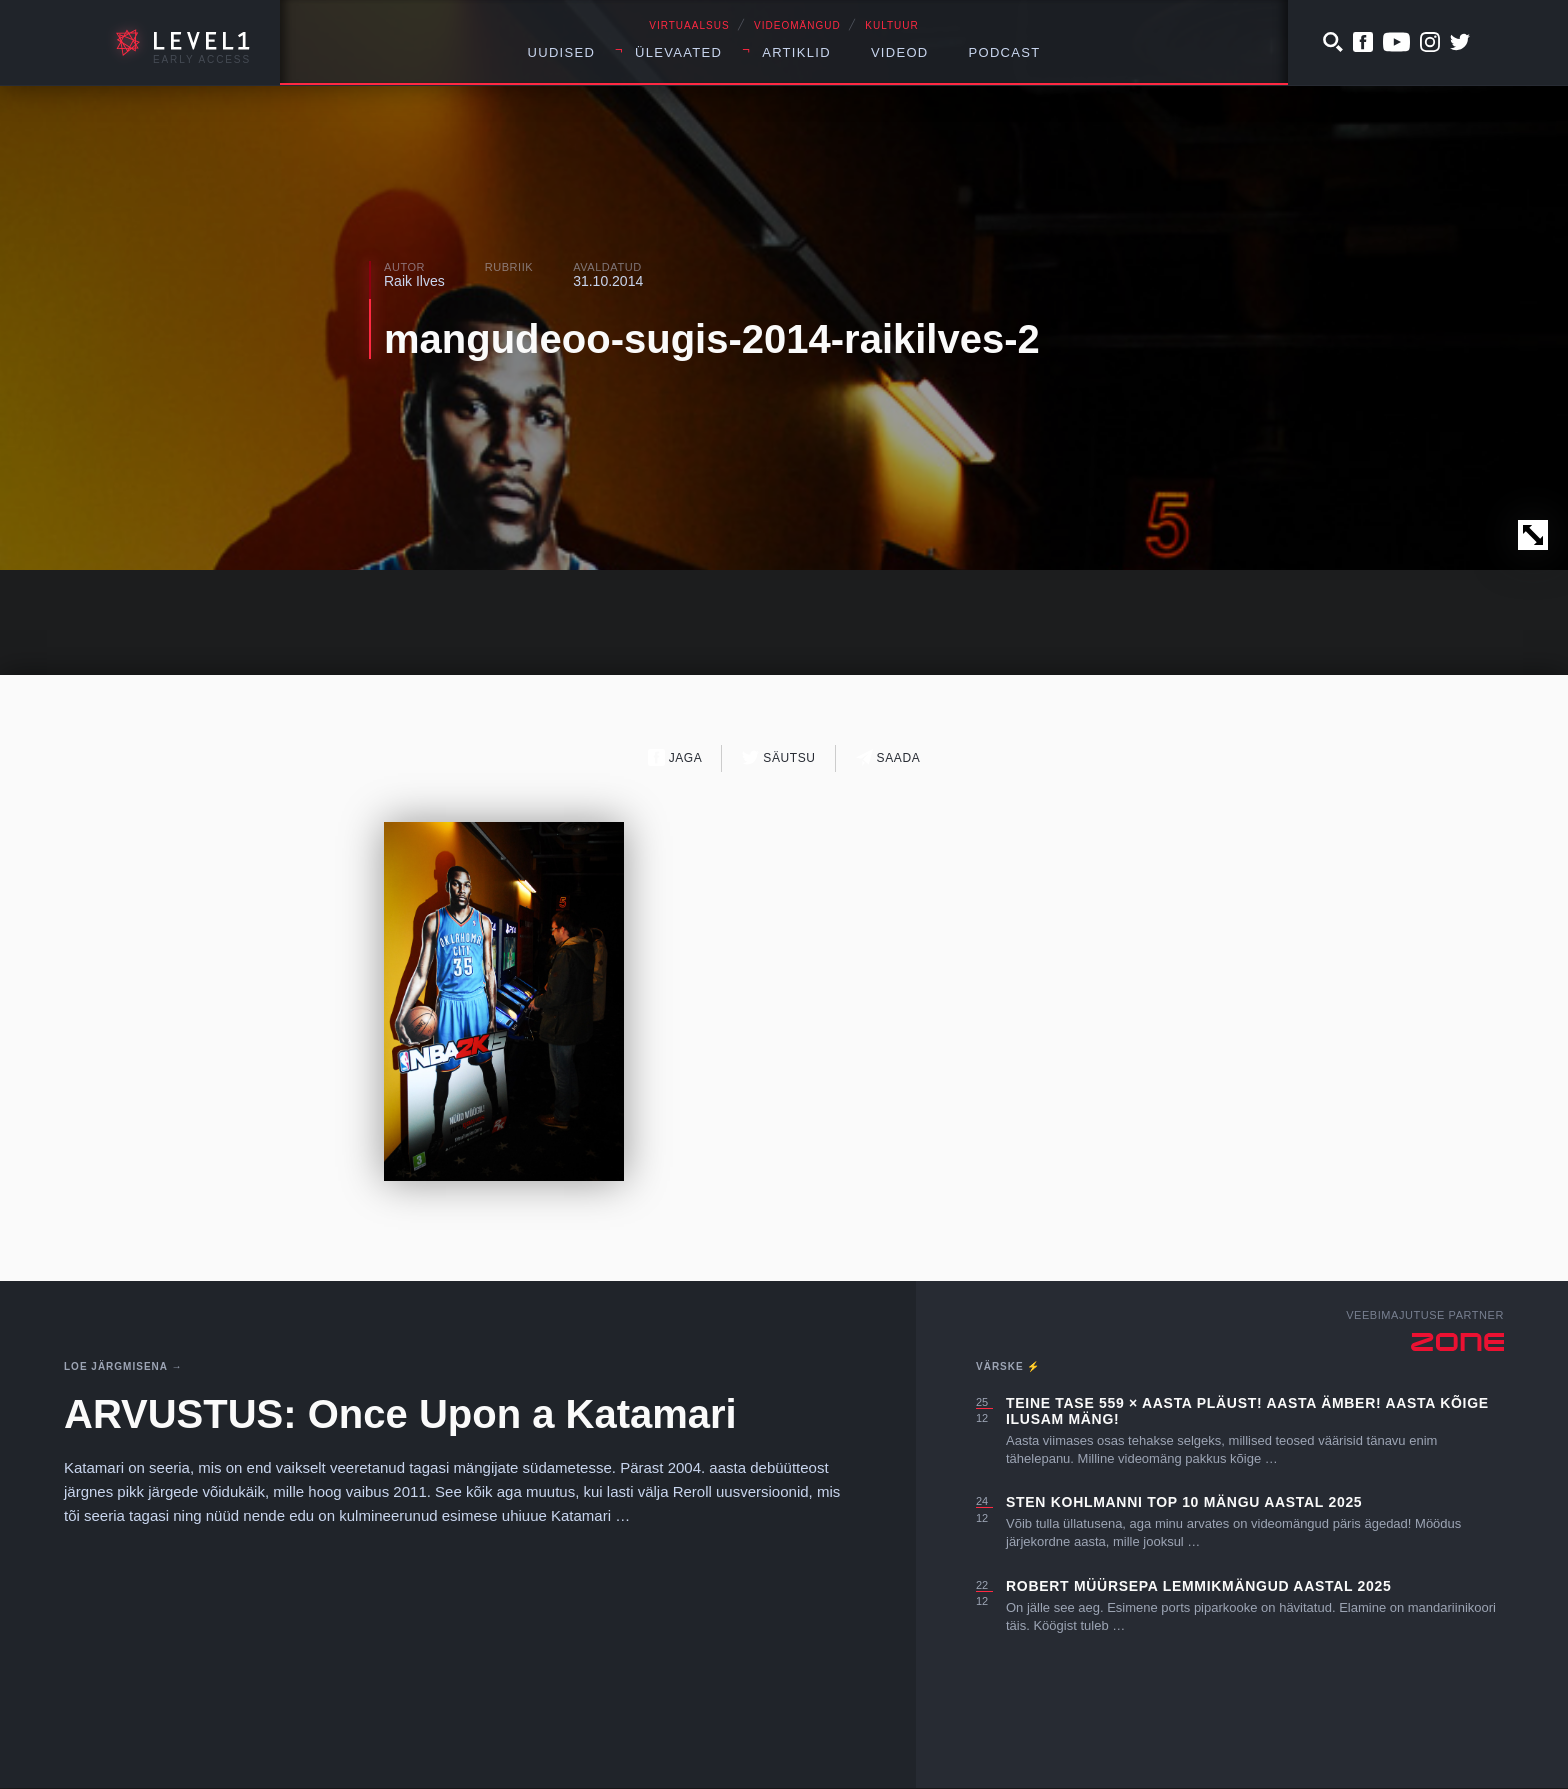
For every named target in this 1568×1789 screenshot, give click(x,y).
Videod (900, 52)
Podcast (1005, 52)
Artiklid (796, 52)
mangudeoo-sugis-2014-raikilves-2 (712, 339)
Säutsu (778, 757)
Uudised (562, 52)
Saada (888, 757)
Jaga (675, 757)
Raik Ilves (414, 281)
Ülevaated (678, 52)
